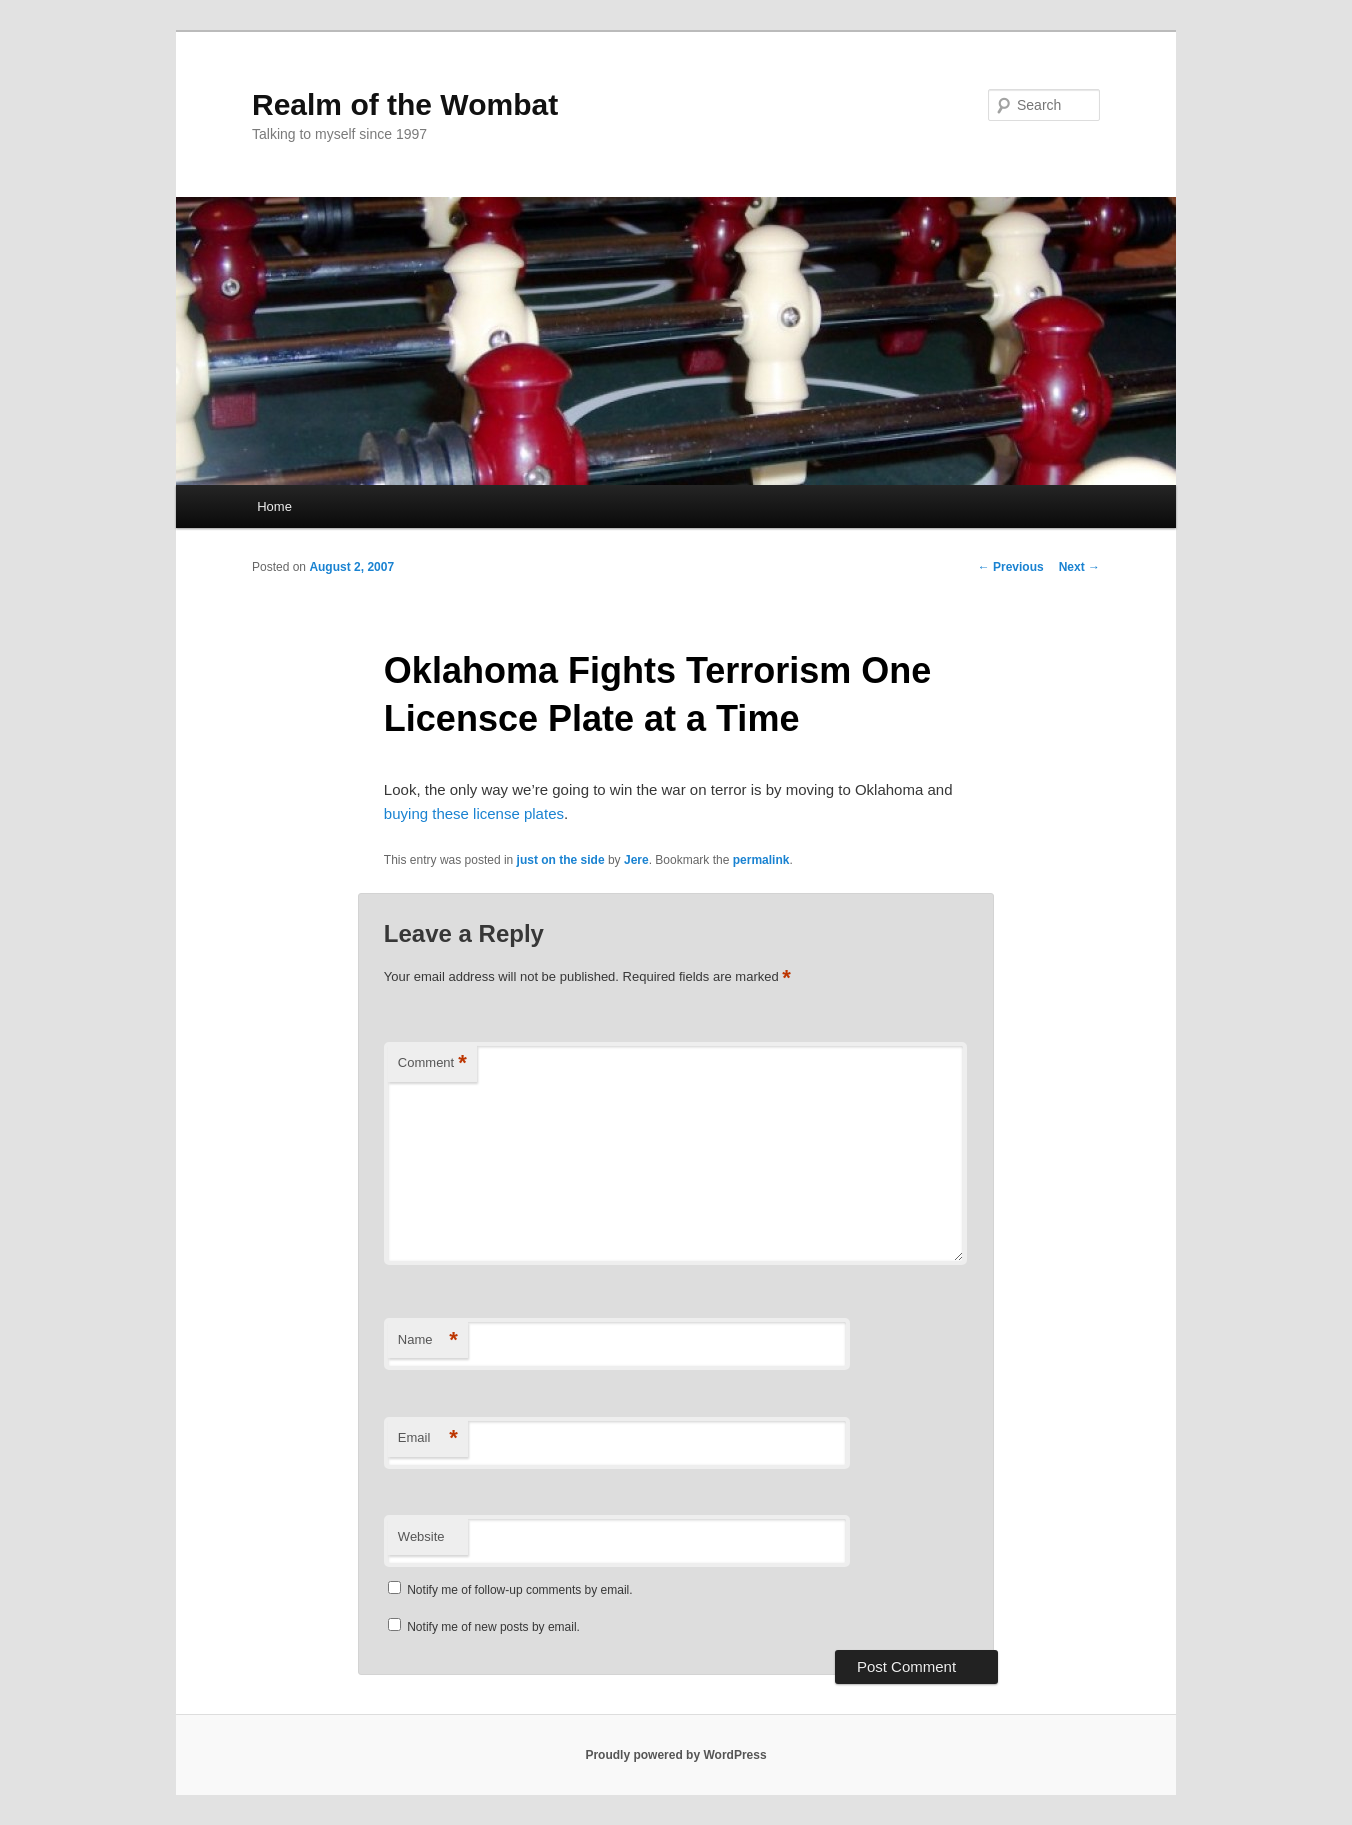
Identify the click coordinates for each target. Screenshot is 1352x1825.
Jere (636, 860)
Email (428, 1438)
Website (421, 1536)
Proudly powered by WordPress (675, 1755)
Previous (1011, 567)
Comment (432, 1063)
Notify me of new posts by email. (493, 1627)
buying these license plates (474, 813)
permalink (761, 860)
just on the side (561, 860)
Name (428, 1340)
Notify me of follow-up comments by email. (519, 1590)
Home (274, 506)
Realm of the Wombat (405, 104)
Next (1079, 567)
